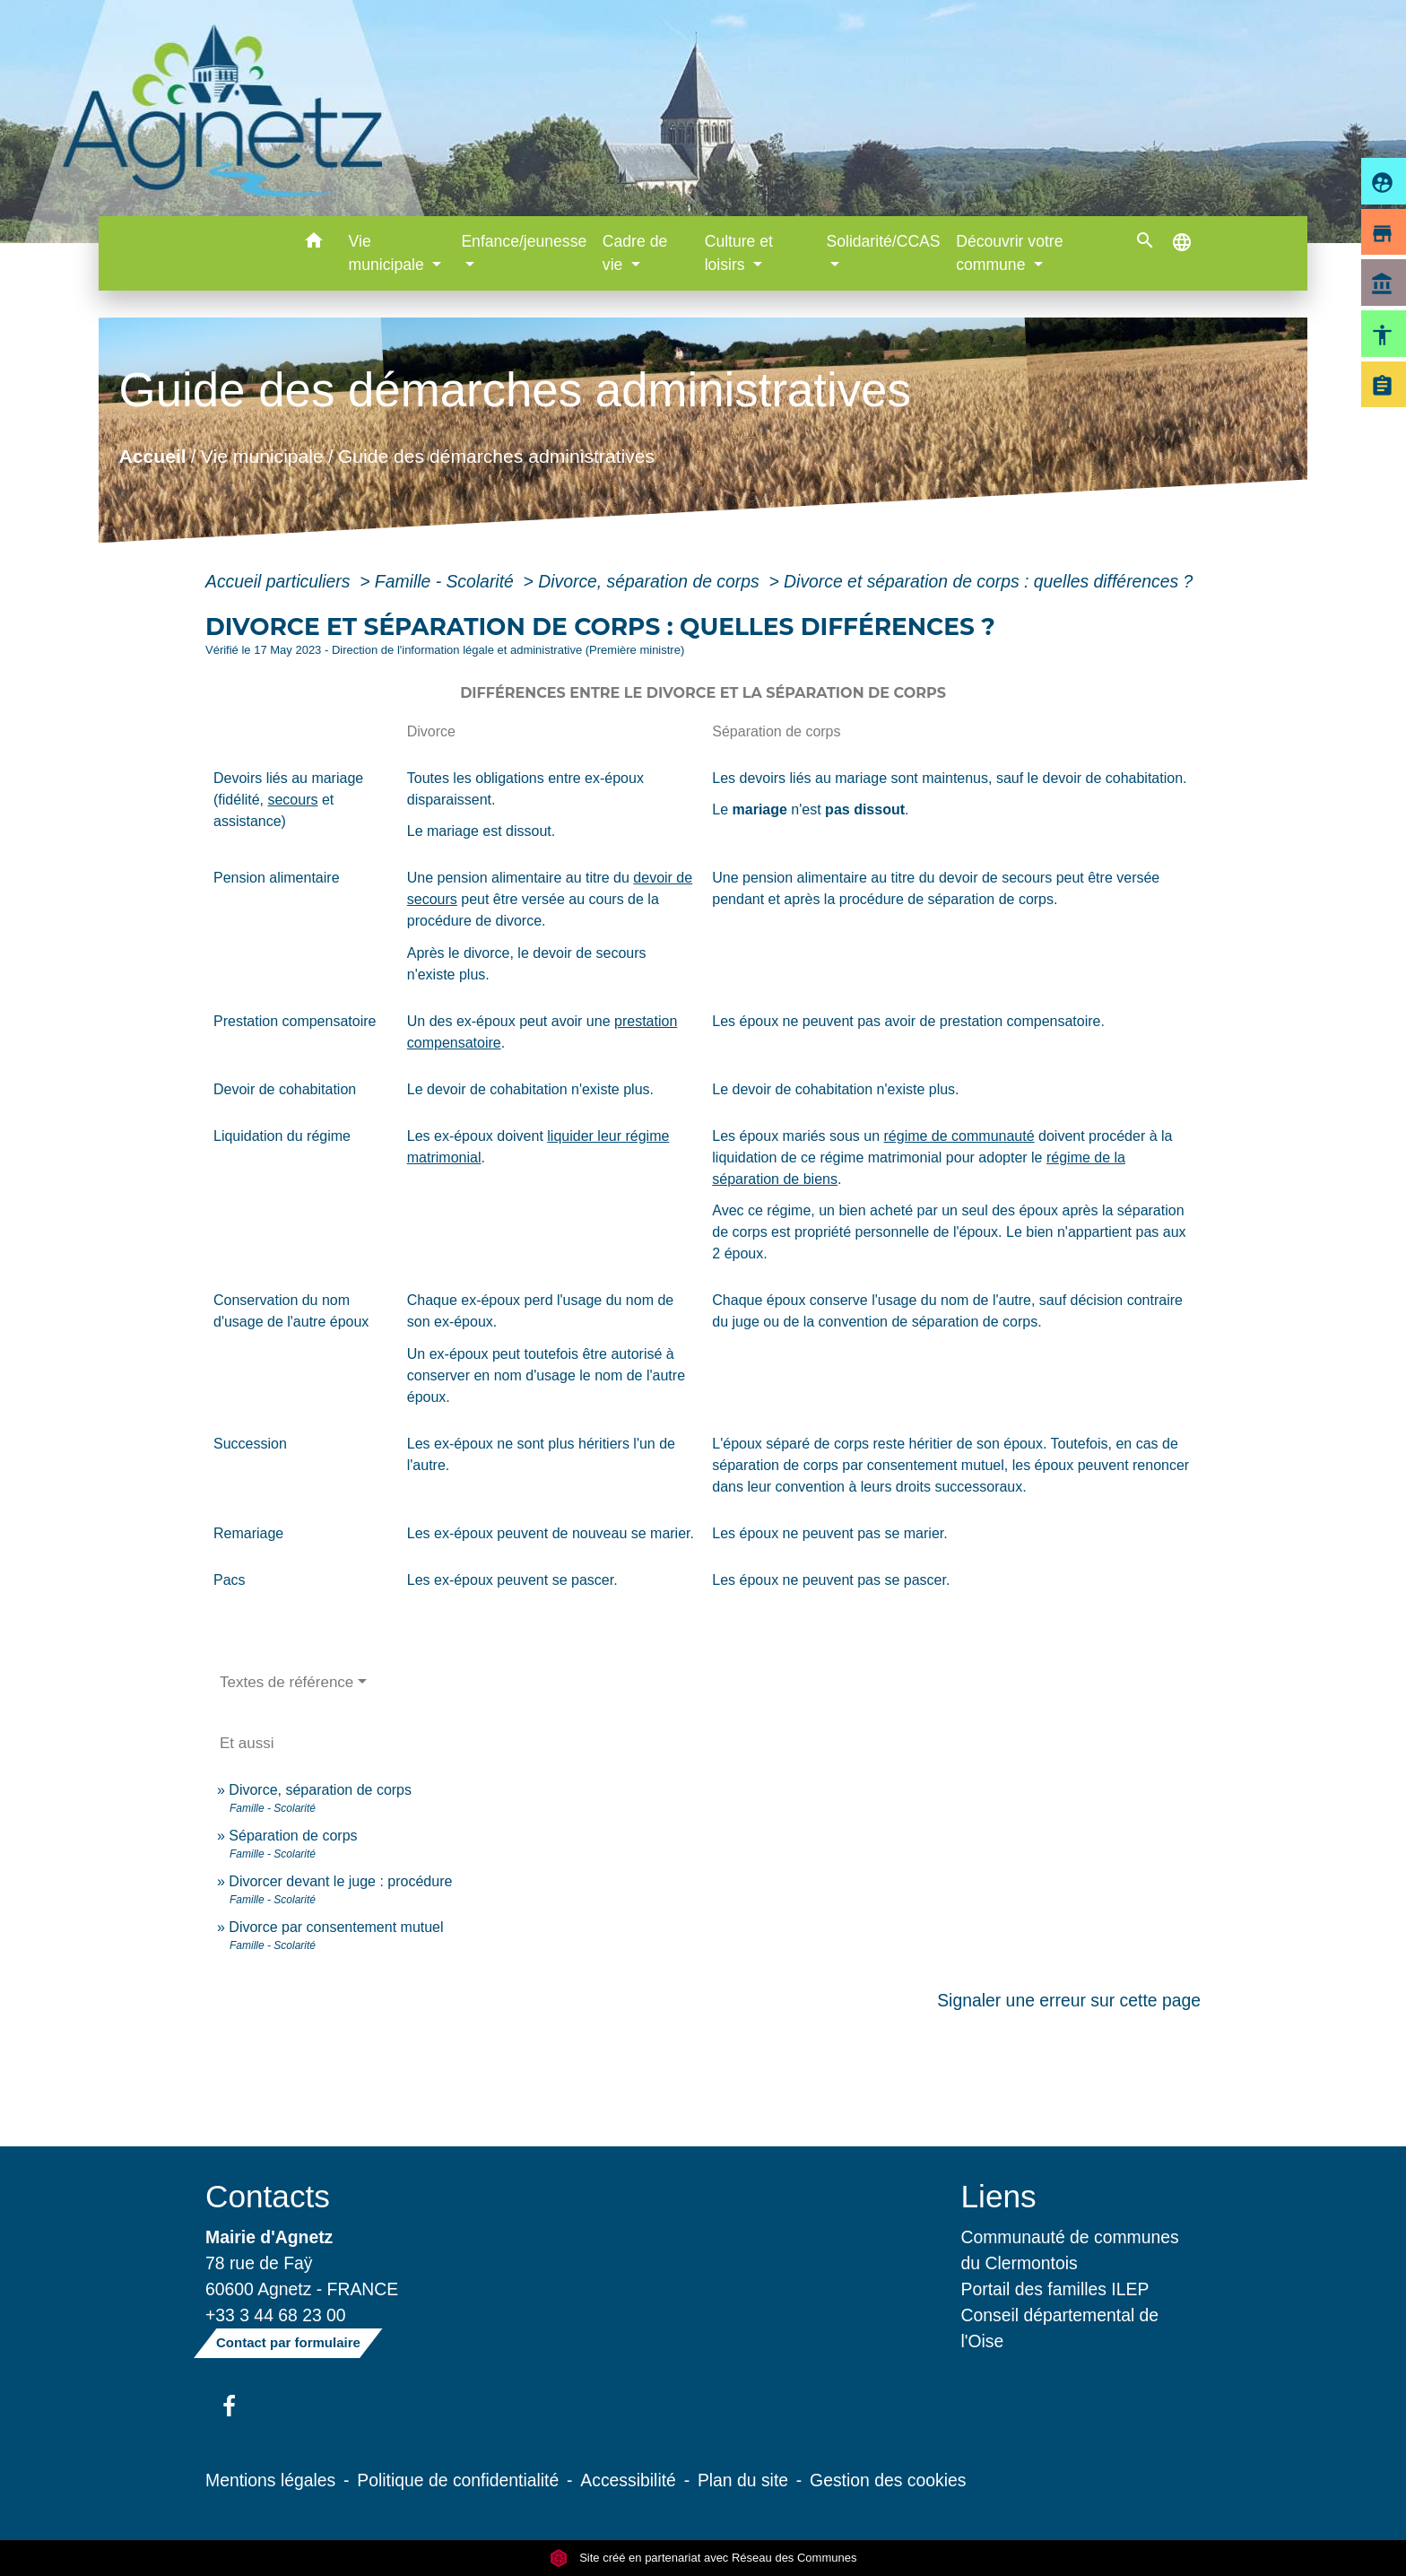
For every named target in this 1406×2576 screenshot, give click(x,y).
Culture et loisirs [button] (739, 253)
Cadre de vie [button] (635, 253)
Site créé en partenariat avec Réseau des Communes (703, 2557)
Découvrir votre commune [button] (1009, 253)
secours (292, 799)
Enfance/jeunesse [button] (523, 241)
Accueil (152, 456)
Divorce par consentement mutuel (336, 1927)
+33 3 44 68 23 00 (275, 2315)
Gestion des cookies (888, 2480)
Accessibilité (628, 2480)
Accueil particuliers (280, 581)
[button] (314, 243)
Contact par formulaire (288, 2342)
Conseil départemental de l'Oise (1060, 2328)
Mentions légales (270, 2480)
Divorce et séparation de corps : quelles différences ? (988, 581)
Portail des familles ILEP (1055, 2289)
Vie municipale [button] (389, 253)
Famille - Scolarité (446, 581)
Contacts (267, 2196)
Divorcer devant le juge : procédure (340, 1881)
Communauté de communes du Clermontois (1070, 2250)
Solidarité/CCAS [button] (883, 241)
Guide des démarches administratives (496, 456)
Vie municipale (262, 456)
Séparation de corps (293, 1835)
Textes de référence (286, 1682)
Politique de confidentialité (458, 2480)
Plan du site (743, 2480)
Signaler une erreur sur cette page (1069, 2000)
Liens (999, 2196)
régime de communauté (959, 1136)
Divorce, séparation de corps (651, 581)
